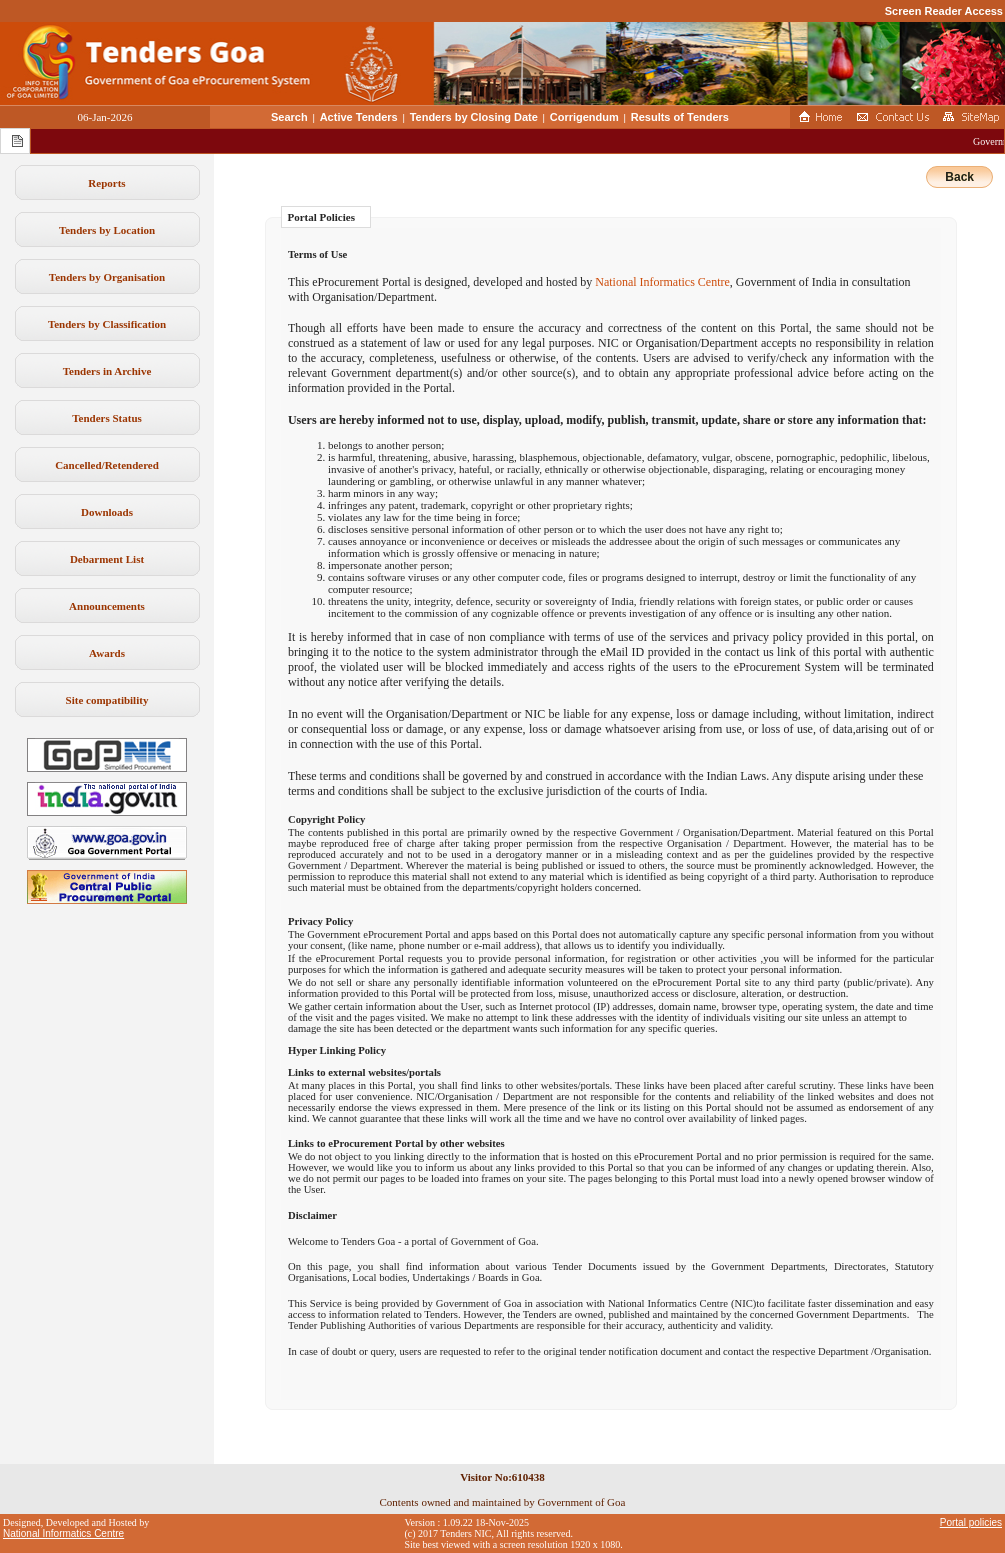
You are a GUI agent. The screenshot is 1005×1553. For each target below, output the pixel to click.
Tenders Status (107, 418)
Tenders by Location (107, 230)
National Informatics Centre (662, 282)
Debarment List (107, 559)
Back (959, 177)
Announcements (107, 606)
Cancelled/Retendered (107, 465)
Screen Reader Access (944, 11)
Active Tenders (359, 117)
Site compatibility (107, 700)
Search (289, 117)
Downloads (107, 512)
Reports (106, 183)
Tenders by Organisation (107, 277)
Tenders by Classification (107, 324)
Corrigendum (584, 117)
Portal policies (971, 1522)
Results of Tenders (680, 117)
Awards (107, 653)
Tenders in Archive (107, 371)
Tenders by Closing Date (474, 117)
